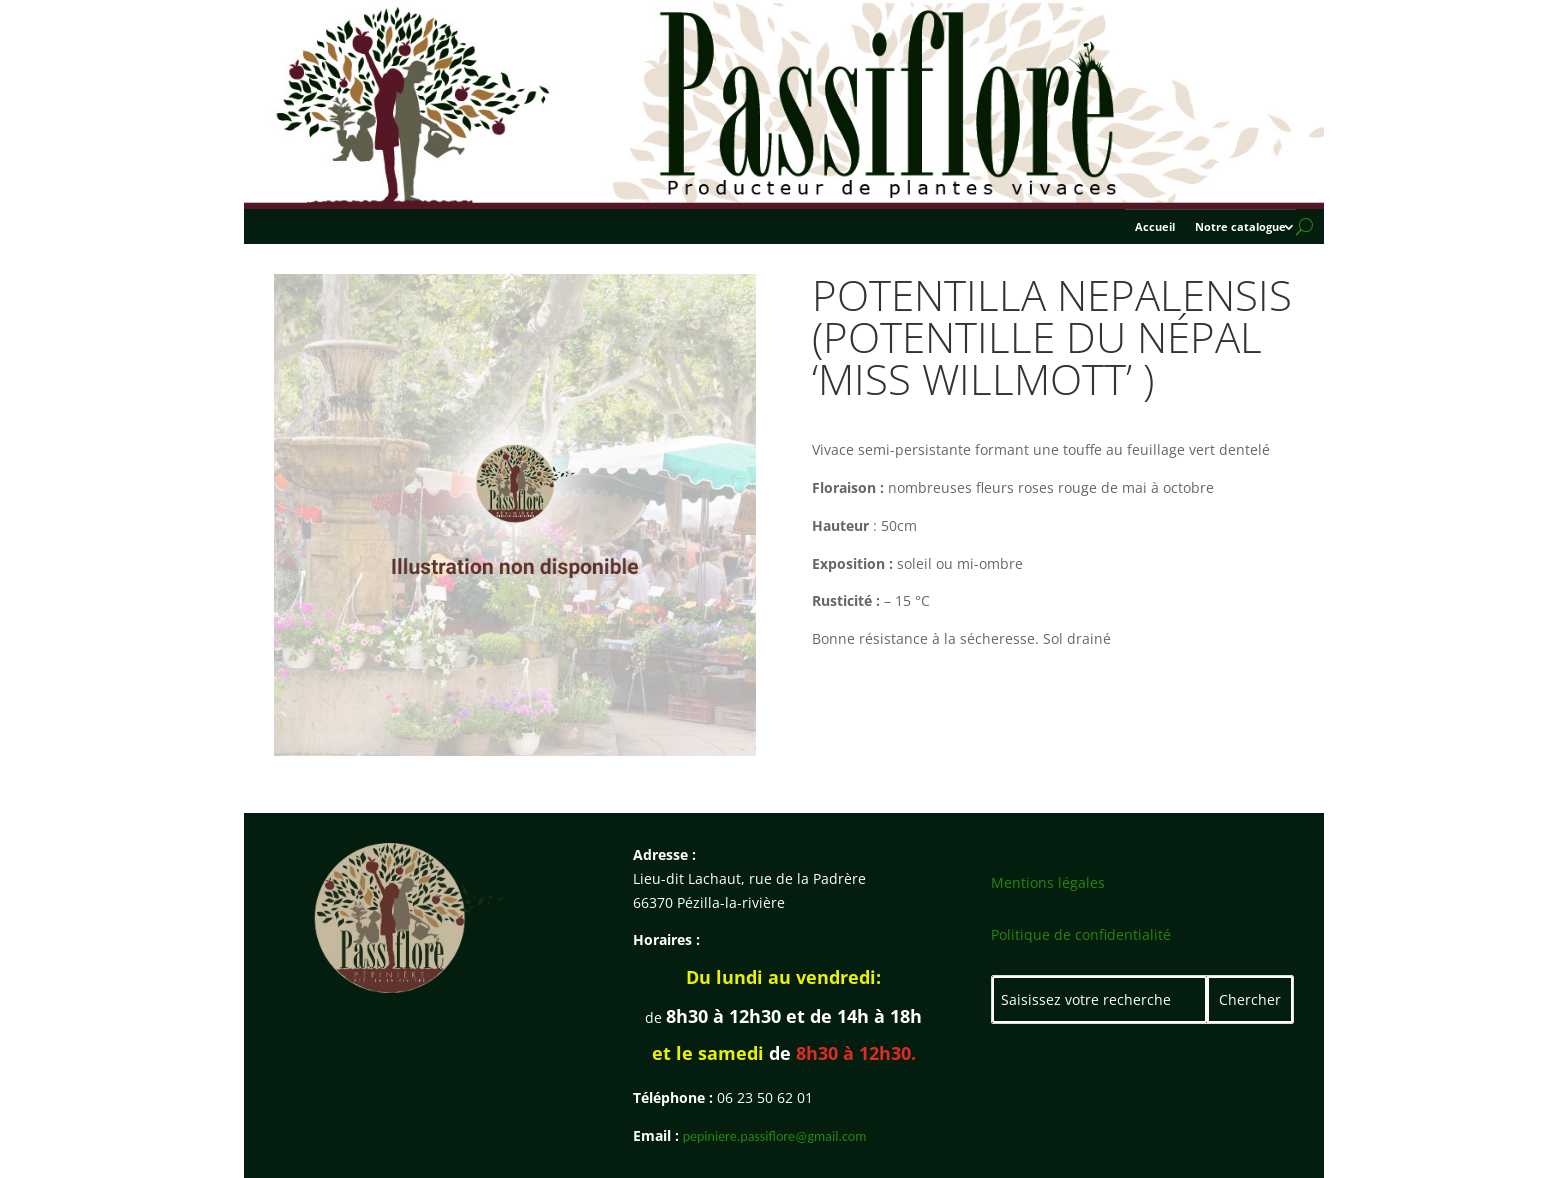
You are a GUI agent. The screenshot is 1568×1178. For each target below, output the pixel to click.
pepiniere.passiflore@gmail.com (775, 1136)
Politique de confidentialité (1081, 934)
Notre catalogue (1240, 227)
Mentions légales (1048, 882)
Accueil (1155, 227)
